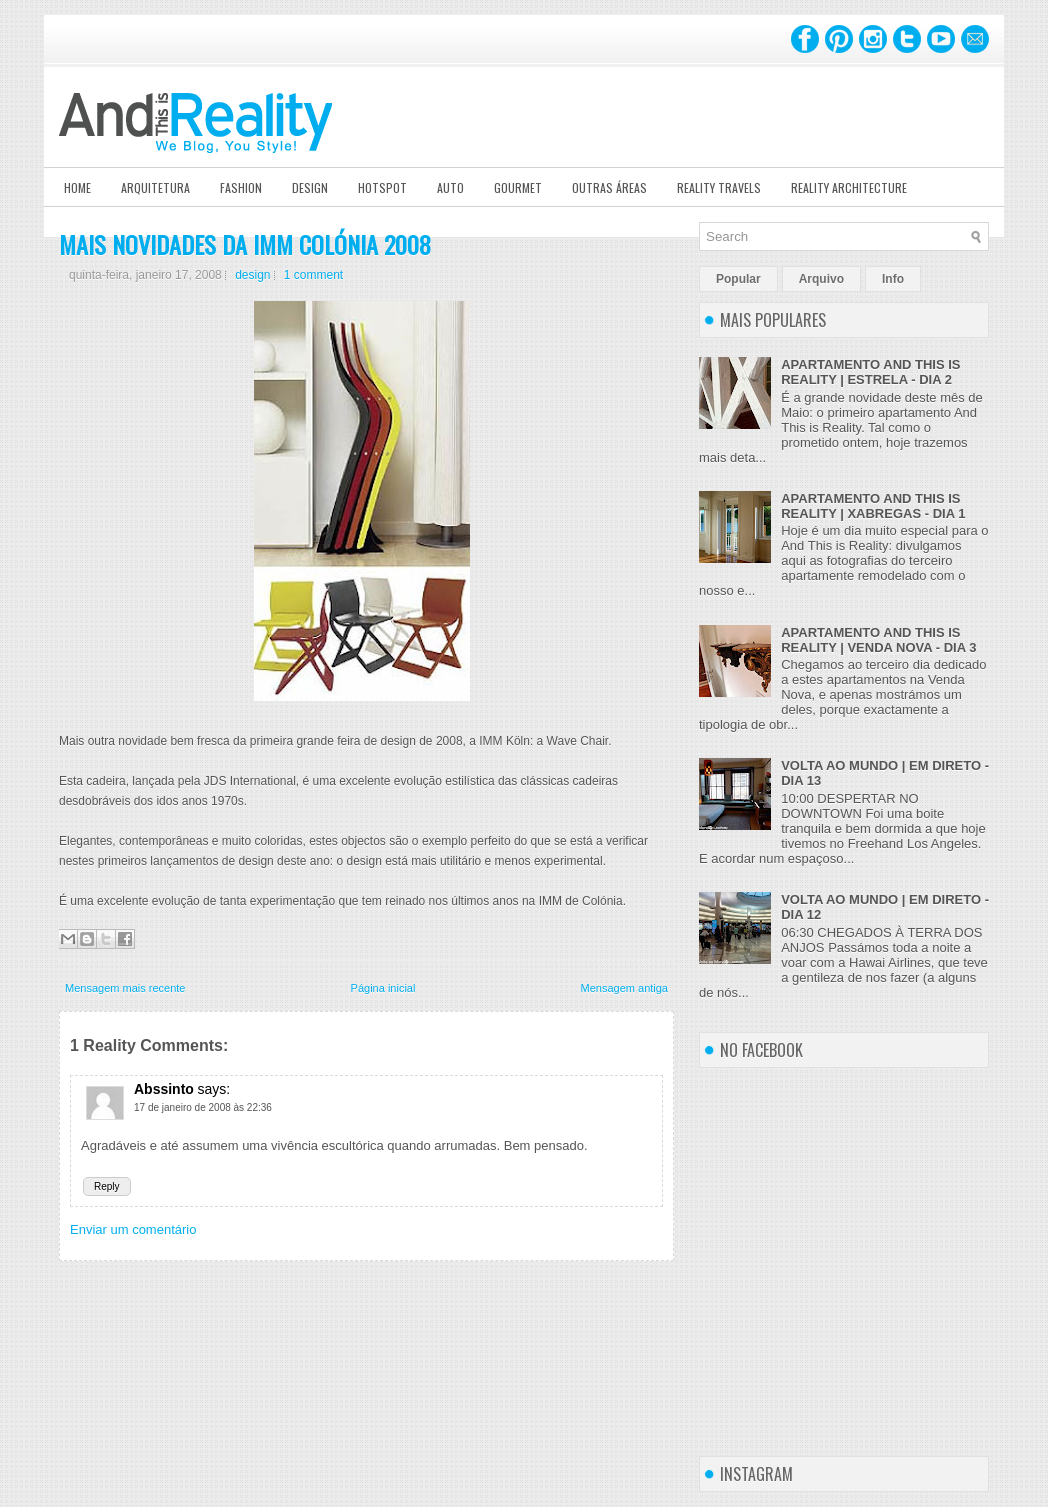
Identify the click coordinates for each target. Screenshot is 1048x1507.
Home (77, 187)
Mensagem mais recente (125, 988)
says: (214, 1089)
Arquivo (821, 279)
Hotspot (382, 187)
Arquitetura (155, 187)
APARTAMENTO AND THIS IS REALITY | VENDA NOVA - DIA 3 (878, 640)
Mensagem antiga (624, 988)
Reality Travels (719, 187)
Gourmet (518, 187)
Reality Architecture (849, 187)
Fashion (241, 187)
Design (310, 187)
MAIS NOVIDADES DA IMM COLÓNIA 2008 (245, 244)
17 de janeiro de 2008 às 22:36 (203, 1107)
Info (893, 279)
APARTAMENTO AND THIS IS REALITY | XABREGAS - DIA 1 (873, 506)
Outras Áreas (609, 187)
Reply (107, 1186)
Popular (738, 279)
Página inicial (383, 988)
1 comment (313, 275)
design (252, 275)
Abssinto (164, 1089)
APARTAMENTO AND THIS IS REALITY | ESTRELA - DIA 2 (870, 372)
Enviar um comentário (133, 1229)
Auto (450, 187)
